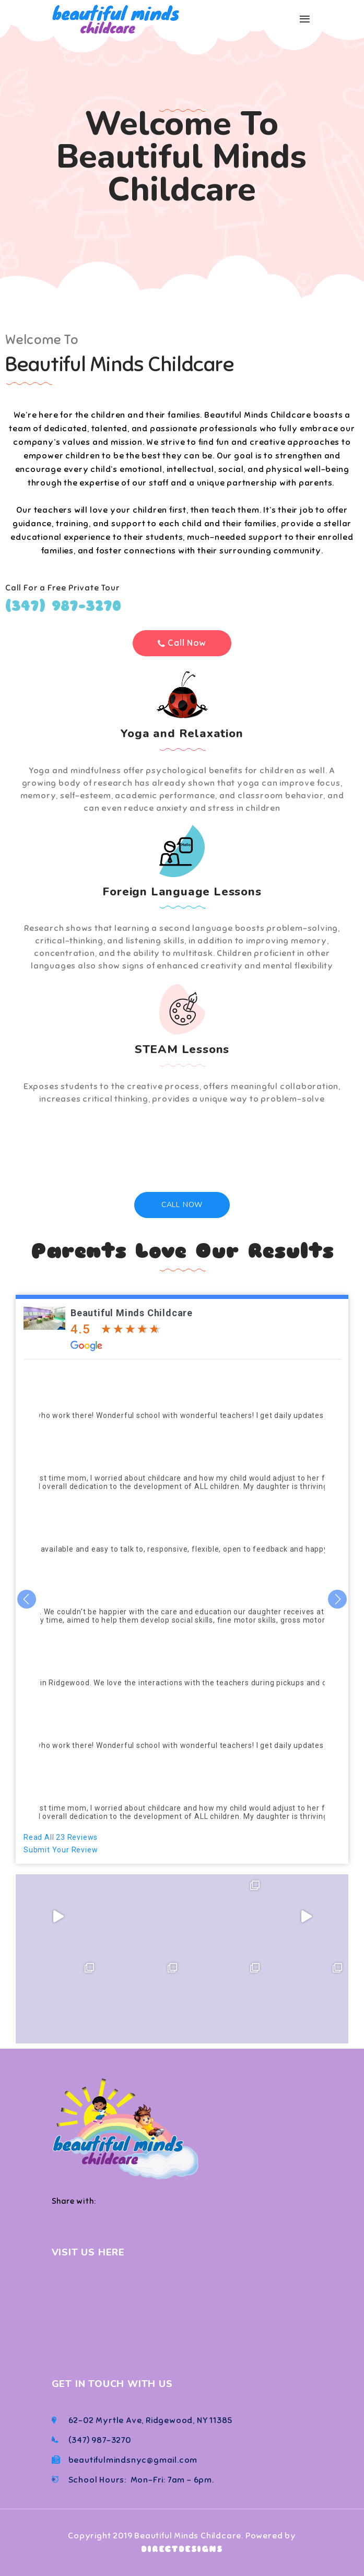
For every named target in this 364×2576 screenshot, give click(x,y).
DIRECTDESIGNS (181, 2549)
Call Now (182, 1205)
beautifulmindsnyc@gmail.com (133, 2460)
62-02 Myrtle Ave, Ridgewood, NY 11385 (150, 2420)
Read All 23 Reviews (61, 1837)
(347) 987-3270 (63, 606)
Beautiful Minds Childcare (132, 1312)
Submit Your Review (61, 1850)
